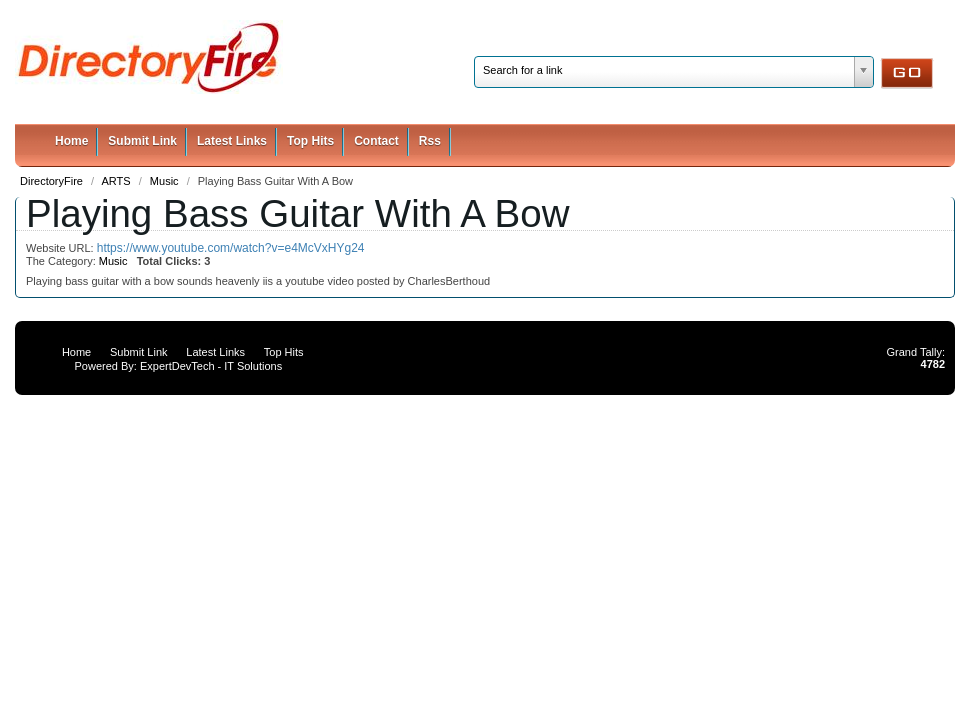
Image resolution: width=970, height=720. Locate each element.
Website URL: (61, 248)
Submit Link (142, 141)
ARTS (118, 181)
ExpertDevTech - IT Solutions (211, 366)
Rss (430, 141)
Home (71, 141)
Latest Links (232, 141)
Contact (376, 141)
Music (166, 181)
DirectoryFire (53, 181)
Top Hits (310, 141)
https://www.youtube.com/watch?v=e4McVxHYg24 (231, 248)
